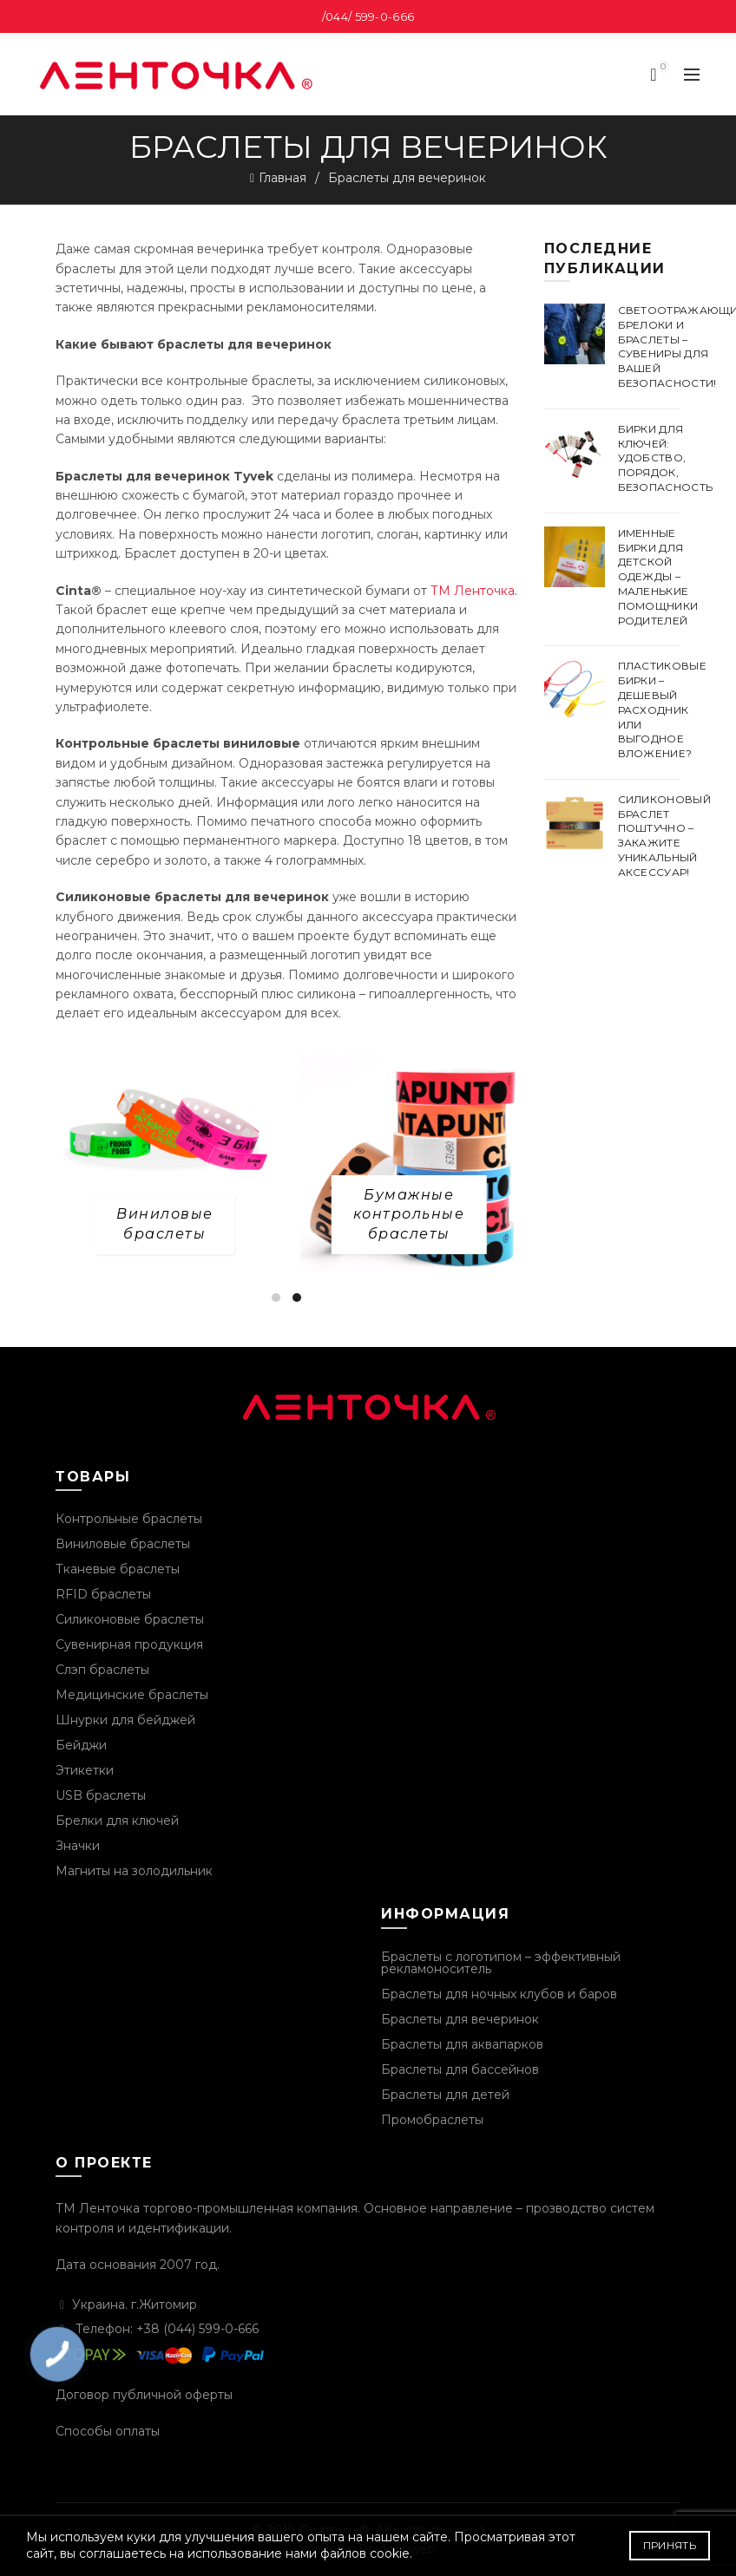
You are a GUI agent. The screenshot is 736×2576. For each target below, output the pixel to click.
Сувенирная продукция (129, 1644)
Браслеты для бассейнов (460, 2069)
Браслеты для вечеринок (460, 2019)
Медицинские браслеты (132, 1695)
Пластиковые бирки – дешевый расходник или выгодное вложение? (662, 709)
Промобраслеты (432, 2120)
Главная (282, 178)
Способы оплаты (108, 2431)
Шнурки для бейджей (125, 1720)
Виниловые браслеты (123, 1544)
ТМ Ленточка (472, 590)
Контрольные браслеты (129, 1519)
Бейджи (81, 1745)
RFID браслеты (103, 1594)
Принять (669, 2545)
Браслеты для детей (445, 2094)
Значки (78, 1846)
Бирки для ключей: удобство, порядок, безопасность (665, 458)
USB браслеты (101, 1795)
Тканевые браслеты (118, 1569)
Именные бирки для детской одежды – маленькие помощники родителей (658, 576)
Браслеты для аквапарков (462, 2044)
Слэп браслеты (102, 1669)
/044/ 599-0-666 (368, 16)
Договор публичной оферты (144, 2395)
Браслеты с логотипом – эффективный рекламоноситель (501, 1963)
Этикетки (85, 1770)
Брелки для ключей (117, 1820)
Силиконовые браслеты (130, 1619)
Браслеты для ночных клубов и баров (499, 1994)
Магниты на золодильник (134, 1871)
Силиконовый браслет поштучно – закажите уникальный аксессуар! (664, 836)
